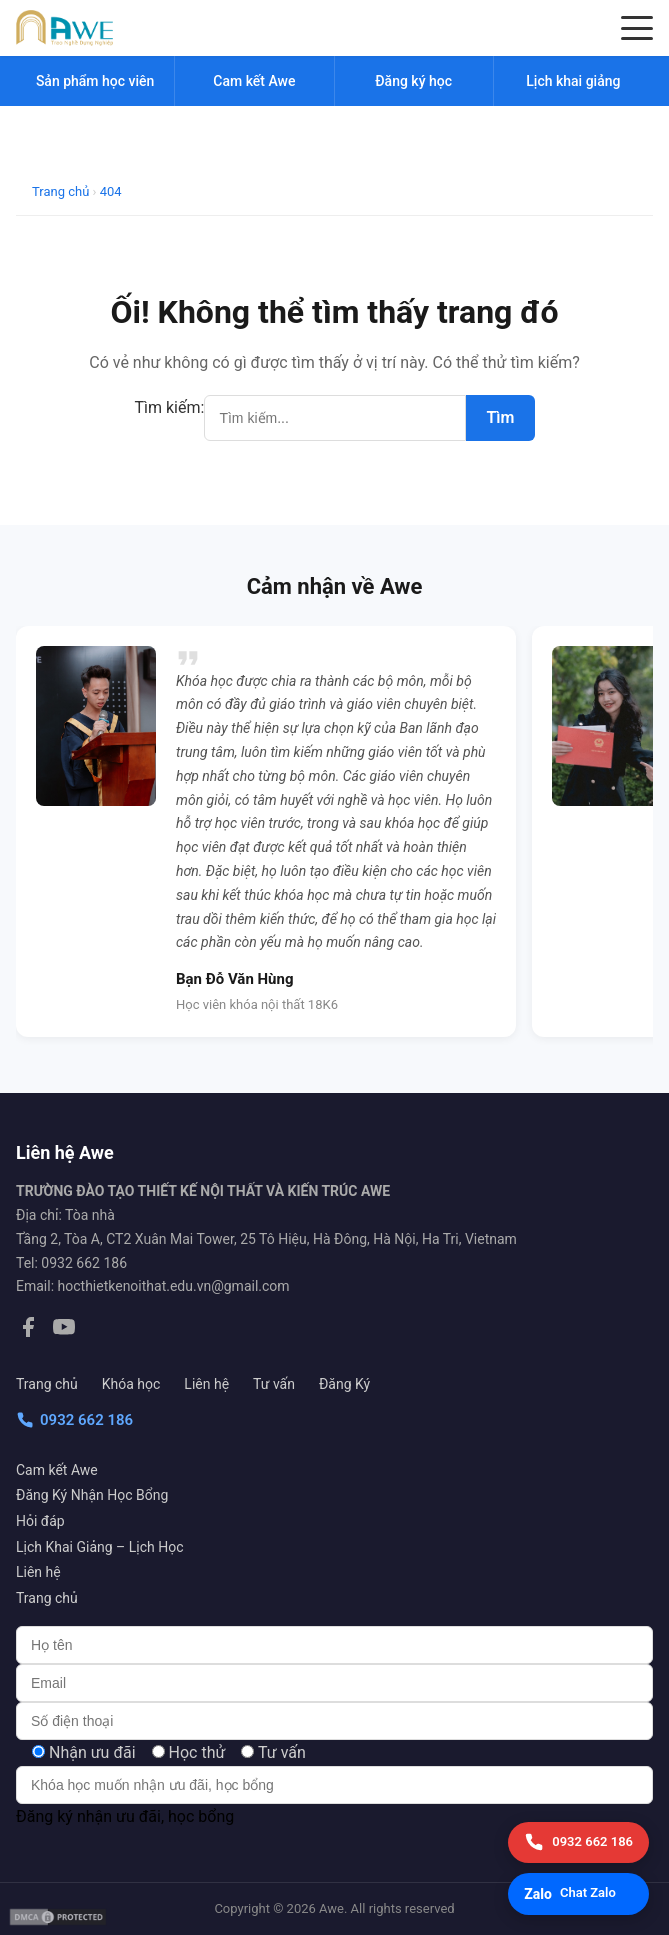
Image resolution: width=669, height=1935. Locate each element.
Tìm (500, 417)
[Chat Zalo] (578, 1894)
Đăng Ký (344, 1384)
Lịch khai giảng (573, 81)
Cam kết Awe (57, 1470)
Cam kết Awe (254, 81)
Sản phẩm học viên (95, 81)
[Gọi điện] (578, 1842)
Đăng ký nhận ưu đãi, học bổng (125, 1816)
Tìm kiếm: (170, 407)
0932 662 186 (74, 1420)
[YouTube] (64, 1331)
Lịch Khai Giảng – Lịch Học (99, 1547)
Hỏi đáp (40, 1521)
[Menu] (637, 28)
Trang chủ (47, 1384)
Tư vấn (274, 1384)
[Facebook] (28, 1331)
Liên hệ (206, 1384)
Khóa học (131, 1384)
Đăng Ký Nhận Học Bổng (92, 1495)
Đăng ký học (413, 81)
